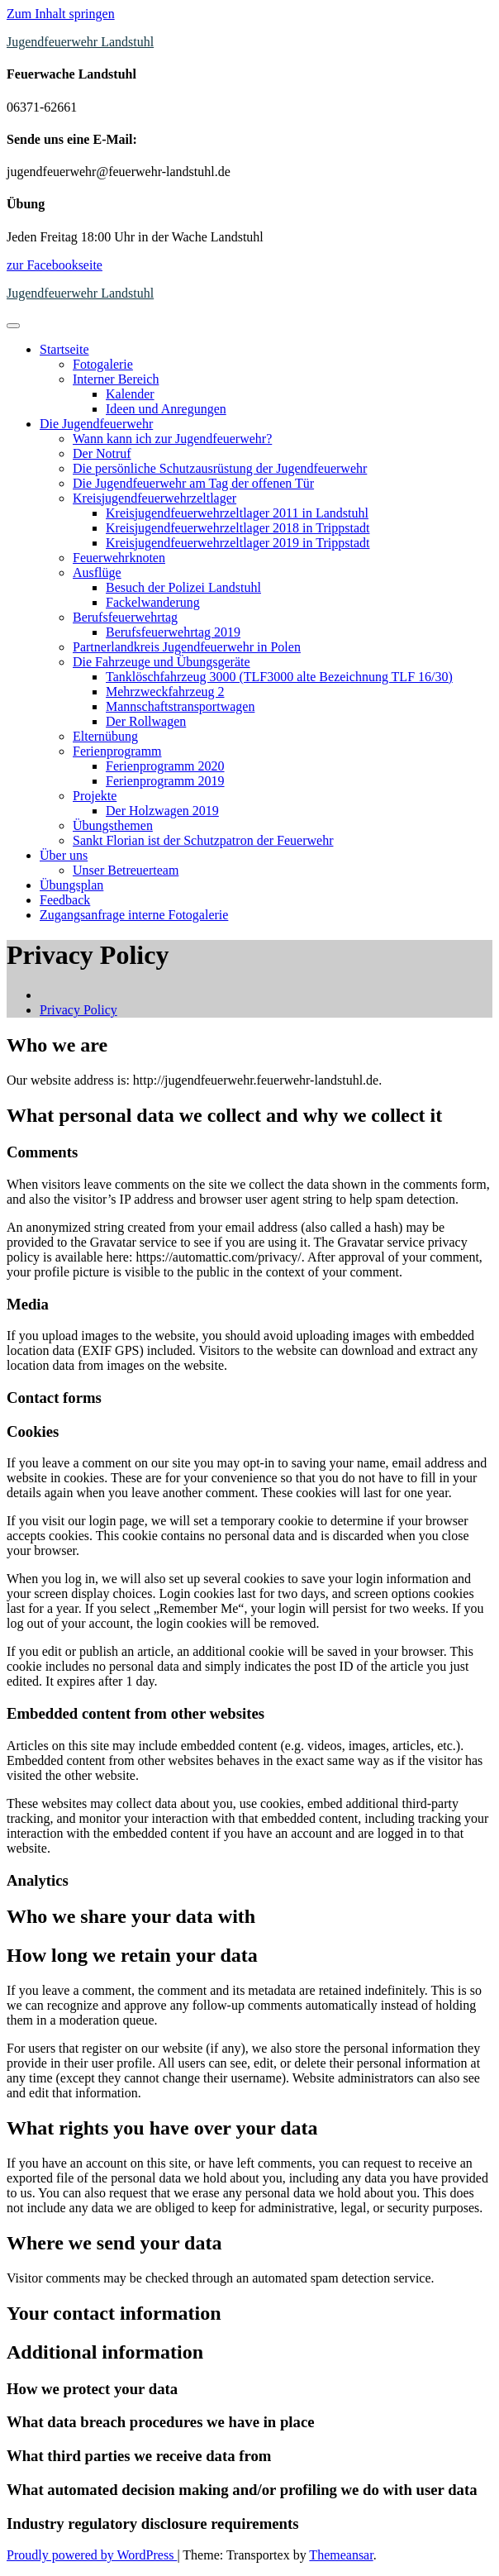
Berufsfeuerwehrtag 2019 (173, 632)
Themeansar (341, 2555)
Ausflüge (97, 572)
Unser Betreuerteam (125, 870)
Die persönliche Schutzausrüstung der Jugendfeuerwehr (220, 468)
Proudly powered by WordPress (92, 2555)
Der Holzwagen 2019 (162, 811)
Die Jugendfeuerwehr (96, 424)
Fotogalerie (103, 364)
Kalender (130, 394)
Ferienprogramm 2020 (165, 766)
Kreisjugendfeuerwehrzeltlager (154, 498)
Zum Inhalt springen (61, 14)
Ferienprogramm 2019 (165, 781)
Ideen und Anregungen (166, 409)
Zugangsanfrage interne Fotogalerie (134, 915)
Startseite (64, 349)
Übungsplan (71, 885)
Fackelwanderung (153, 602)
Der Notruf (102, 453)
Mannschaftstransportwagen (180, 706)
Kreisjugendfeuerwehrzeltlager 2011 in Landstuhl (237, 513)
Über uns (64, 855)
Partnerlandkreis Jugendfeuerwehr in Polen (187, 647)
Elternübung (105, 736)
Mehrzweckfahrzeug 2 (165, 692)
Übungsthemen (113, 825)
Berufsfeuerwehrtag (125, 617)
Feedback (65, 900)
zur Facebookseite (54, 265)
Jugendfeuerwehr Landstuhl (80, 42)
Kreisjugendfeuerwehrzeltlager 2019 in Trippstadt (237, 543)
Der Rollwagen (146, 721)
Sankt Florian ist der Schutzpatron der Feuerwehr (203, 840)
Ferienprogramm (117, 751)
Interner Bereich (116, 379)
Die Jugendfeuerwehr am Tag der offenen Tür (193, 483)
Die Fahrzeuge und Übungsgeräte (161, 662)
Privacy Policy (78, 1010)
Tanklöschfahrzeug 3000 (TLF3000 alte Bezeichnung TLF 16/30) (279, 677)
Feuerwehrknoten (119, 558)
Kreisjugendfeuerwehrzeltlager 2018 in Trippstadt (237, 528)
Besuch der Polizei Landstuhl (183, 587)
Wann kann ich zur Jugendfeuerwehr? (172, 439)
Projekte (94, 796)
